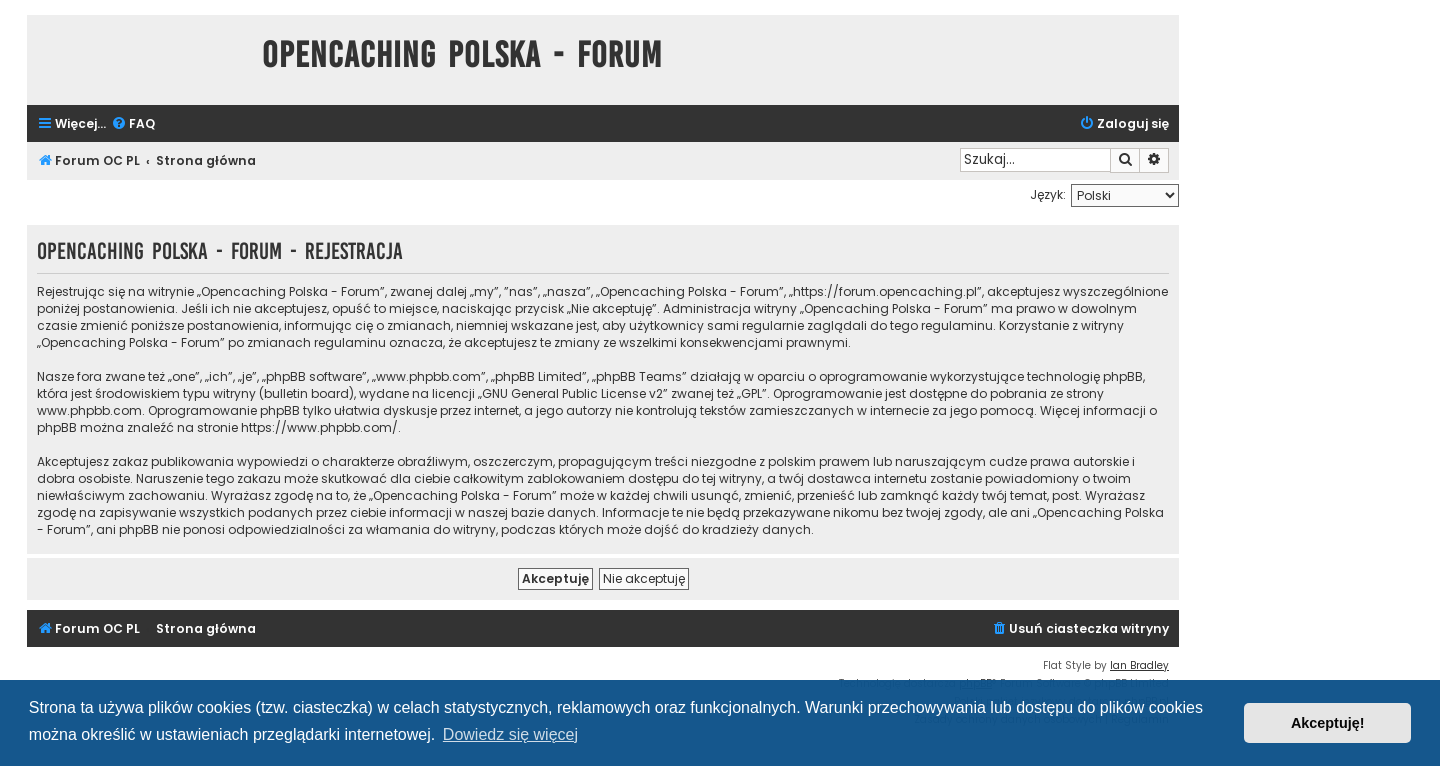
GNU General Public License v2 (572, 393)
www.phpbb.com (89, 410)
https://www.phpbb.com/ (319, 427)
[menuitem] (133, 124)
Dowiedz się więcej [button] (510, 734)
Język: (1048, 194)
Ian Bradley (1139, 665)
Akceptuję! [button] (1328, 723)
